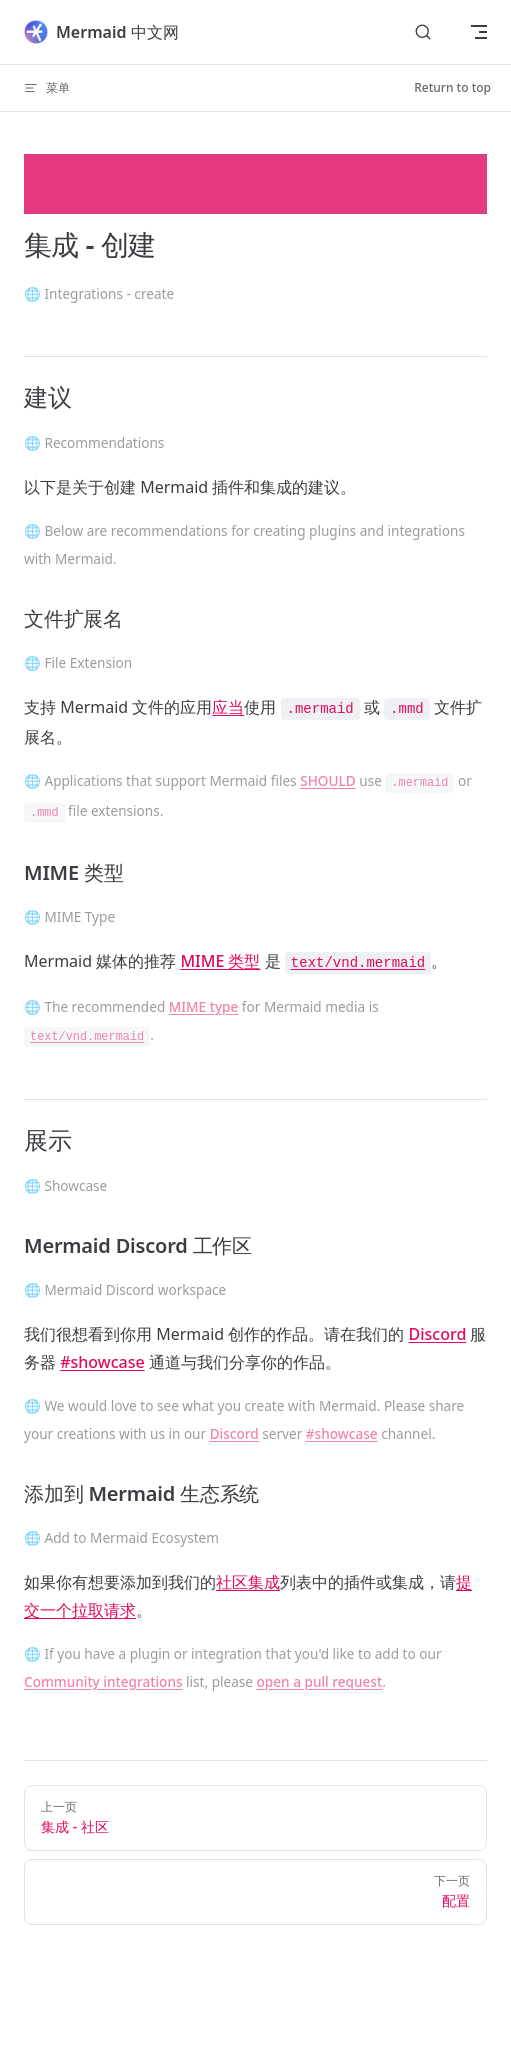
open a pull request (320, 1681)
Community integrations (103, 1681)
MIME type (204, 1006)
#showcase (102, 1362)
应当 (228, 707)
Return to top (452, 87)
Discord (438, 1334)
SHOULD (328, 780)
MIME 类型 (220, 961)
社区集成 (248, 1582)
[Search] (423, 32)
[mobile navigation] (479, 32)
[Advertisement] (255, 184)
